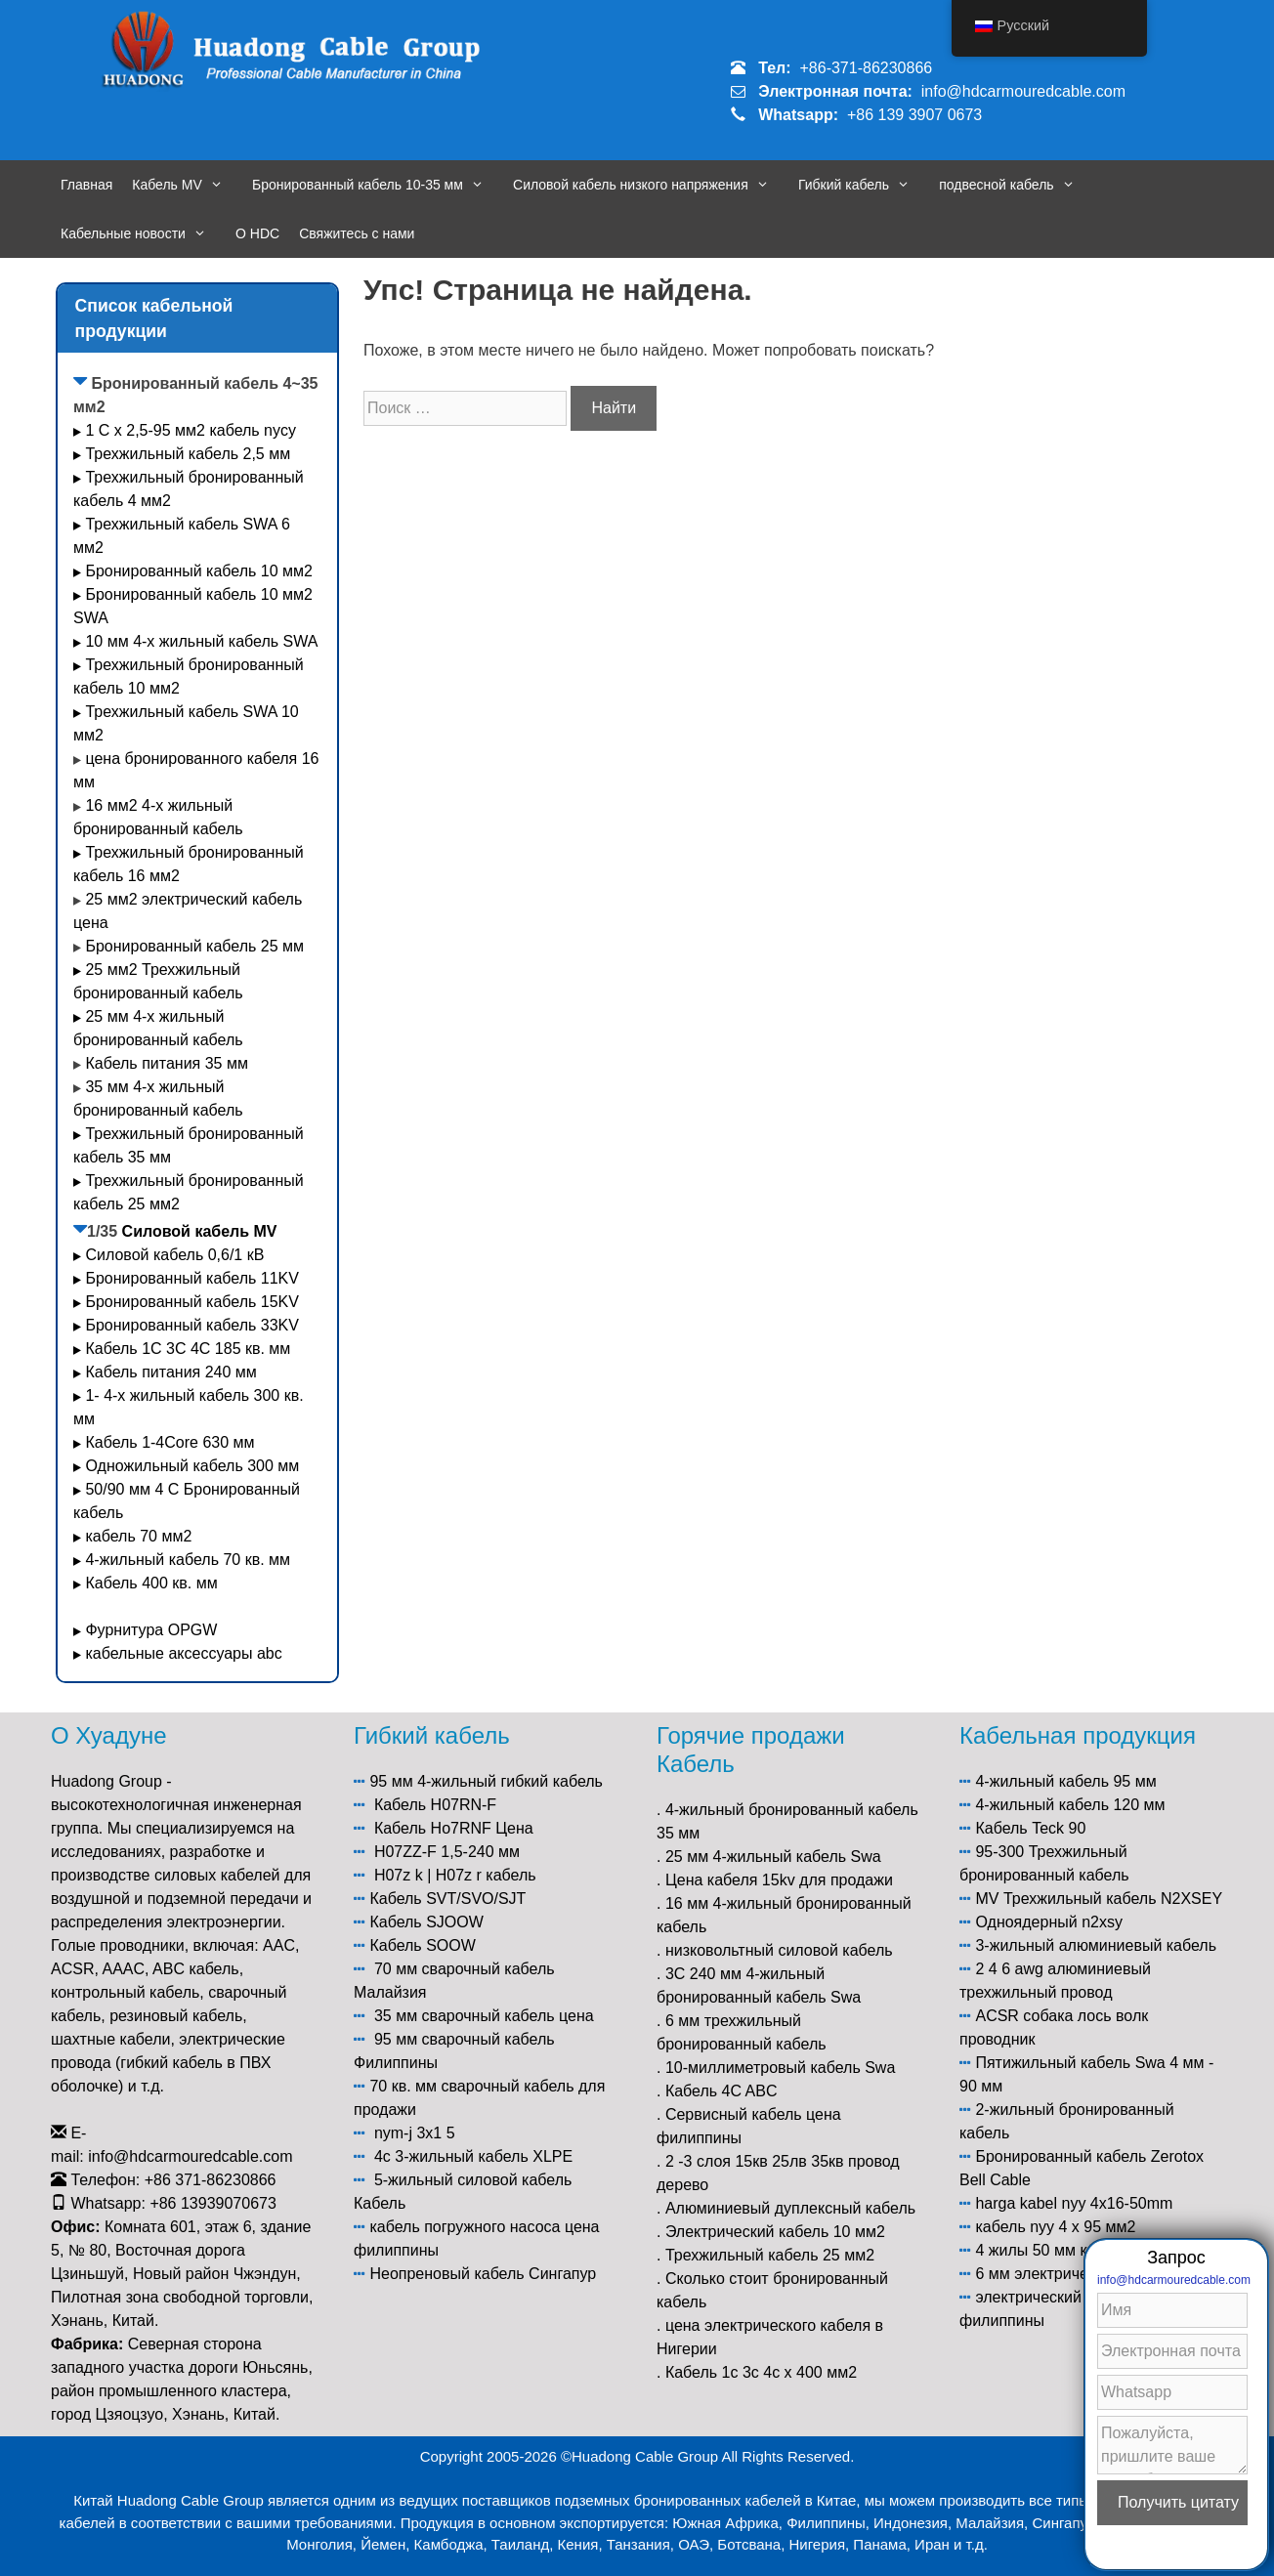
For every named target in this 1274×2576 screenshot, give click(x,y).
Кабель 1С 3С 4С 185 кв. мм (187, 1348)
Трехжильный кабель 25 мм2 (769, 2255)
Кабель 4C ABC (721, 2091)
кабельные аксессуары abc (183, 1653)
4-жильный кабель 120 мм (1070, 1804)
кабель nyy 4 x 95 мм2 (1055, 2226)
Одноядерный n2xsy (1048, 1922)
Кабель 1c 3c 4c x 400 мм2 (761, 2372)
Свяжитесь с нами (356, 233)
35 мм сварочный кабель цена (484, 2015)
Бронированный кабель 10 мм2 (199, 571)
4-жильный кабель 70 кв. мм (187, 1559)
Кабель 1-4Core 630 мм (172, 1442)
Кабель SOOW (422, 1945)
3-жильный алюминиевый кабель (1095, 1945)
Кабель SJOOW (426, 1922)
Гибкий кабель (863, 184)
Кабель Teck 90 (1030, 1828)
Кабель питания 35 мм (166, 1063)
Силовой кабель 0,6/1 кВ (174, 1254)
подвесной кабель (1016, 184)
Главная (86, 184)
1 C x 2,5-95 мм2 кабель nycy (190, 430)
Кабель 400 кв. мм (151, 1583)
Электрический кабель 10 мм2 (775, 2231)
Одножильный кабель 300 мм (192, 1465)
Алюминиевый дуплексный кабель (790, 2208)
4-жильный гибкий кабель (510, 1781)
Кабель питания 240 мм (170, 1372)
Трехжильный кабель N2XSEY (1112, 1898)
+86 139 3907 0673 (914, 114)
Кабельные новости (143, 233)
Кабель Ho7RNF (432, 1828)
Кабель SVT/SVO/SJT (447, 1898)
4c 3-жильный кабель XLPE (473, 2156)
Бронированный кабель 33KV (192, 1325)
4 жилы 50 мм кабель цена (1071, 2250)
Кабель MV (187, 184)
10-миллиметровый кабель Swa (780, 2067)
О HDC (257, 233)
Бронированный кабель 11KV (192, 1278)
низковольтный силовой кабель (779, 1950)
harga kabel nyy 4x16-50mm (1073, 2203)
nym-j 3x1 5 (414, 2133)
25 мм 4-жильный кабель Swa (773, 1856)
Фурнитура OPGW (151, 1630)
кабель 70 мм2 (138, 1536)
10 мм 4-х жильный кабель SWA (201, 641)
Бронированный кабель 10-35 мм (377, 184)
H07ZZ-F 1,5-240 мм (447, 1851)
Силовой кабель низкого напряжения (650, 184)
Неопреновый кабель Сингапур (482, 2273)
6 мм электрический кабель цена (1094, 2273)
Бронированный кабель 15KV (192, 1301)
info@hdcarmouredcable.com (1023, 91)
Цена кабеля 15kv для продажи (779, 1880)
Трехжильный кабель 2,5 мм (187, 453)
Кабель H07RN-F (435, 1804)
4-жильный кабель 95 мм (1065, 1781)
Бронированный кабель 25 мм (194, 946)
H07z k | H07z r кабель (455, 1875)
